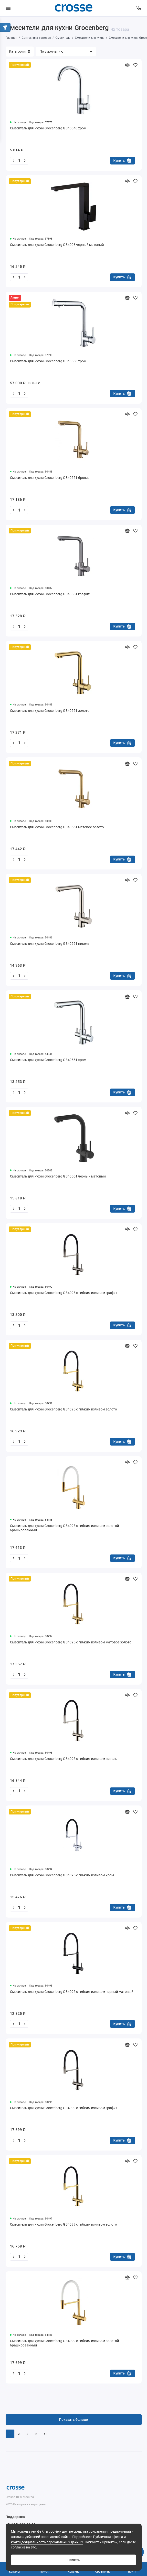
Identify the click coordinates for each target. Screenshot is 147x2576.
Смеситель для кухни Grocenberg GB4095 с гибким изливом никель (63, 1759)
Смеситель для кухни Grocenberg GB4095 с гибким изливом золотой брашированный (64, 1528)
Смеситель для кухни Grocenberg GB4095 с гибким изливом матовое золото (70, 1642)
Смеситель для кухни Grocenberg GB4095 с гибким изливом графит (63, 1293)
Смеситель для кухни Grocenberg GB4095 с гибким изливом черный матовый (71, 1992)
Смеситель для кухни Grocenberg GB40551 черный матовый (58, 1176)
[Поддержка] (139, 8)
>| (45, 2434)
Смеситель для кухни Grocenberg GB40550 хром (48, 361)
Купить (122, 160)
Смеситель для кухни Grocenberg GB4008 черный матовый (57, 245)
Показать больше (73, 2420)
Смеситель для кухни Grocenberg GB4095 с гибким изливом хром (62, 1875)
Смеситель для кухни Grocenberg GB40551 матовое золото (57, 827)
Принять (73, 2560)
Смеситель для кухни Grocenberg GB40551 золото (49, 711)
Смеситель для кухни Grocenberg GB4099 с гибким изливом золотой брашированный (64, 2343)
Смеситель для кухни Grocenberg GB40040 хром (48, 128)
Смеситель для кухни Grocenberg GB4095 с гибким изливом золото (63, 1409)
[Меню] (8, 8)
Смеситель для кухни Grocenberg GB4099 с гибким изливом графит (63, 2108)
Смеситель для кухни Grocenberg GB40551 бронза (50, 478)
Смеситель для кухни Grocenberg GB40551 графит (50, 594)
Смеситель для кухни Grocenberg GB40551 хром (48, 1060)
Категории (19, 51)
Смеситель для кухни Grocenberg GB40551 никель (50, 943)
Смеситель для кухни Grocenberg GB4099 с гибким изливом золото (63, 2224)
